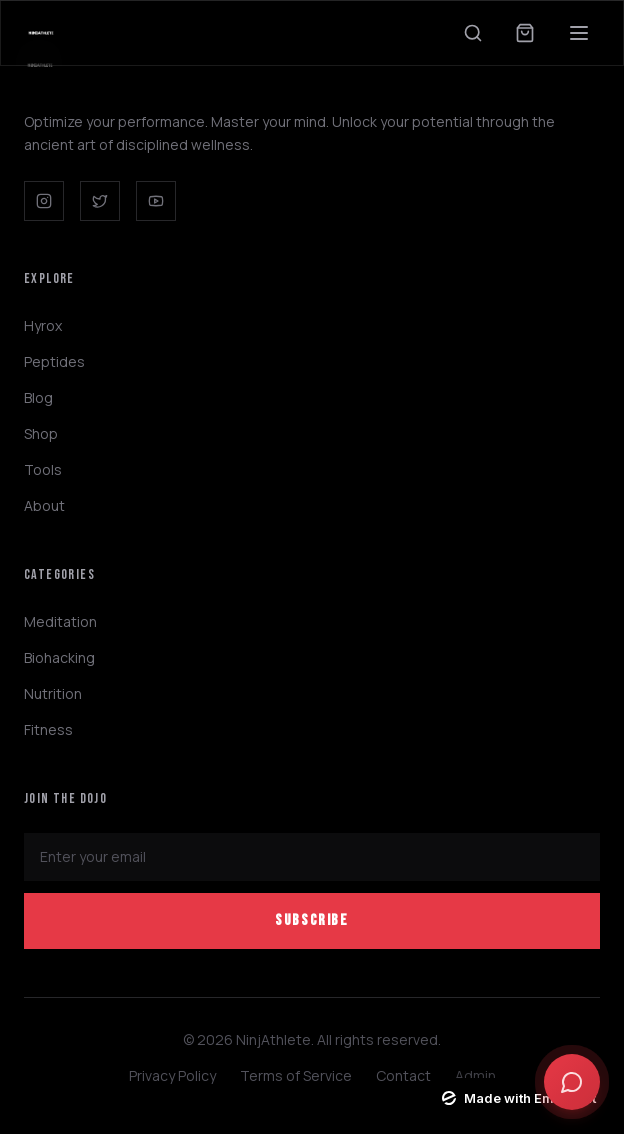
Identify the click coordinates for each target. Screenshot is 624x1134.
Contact (403, 1075)
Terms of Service (296, 1075)
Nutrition (53, 693)
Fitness (48, 729)
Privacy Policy (172, 1075)
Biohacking (59, 657)
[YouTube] (156, 201)
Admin (475, 1075)
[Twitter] (100, 201)
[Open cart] (525, 33)
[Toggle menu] (579, 33)
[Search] (473, 33)
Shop (41, 433)
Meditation (60, 621)
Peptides (54, 361)
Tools (43, 469)
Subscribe (311, 920)
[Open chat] (572, 1082)
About (44, 505)
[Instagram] (44, 201)
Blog (38, 397)
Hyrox (43, 325)
